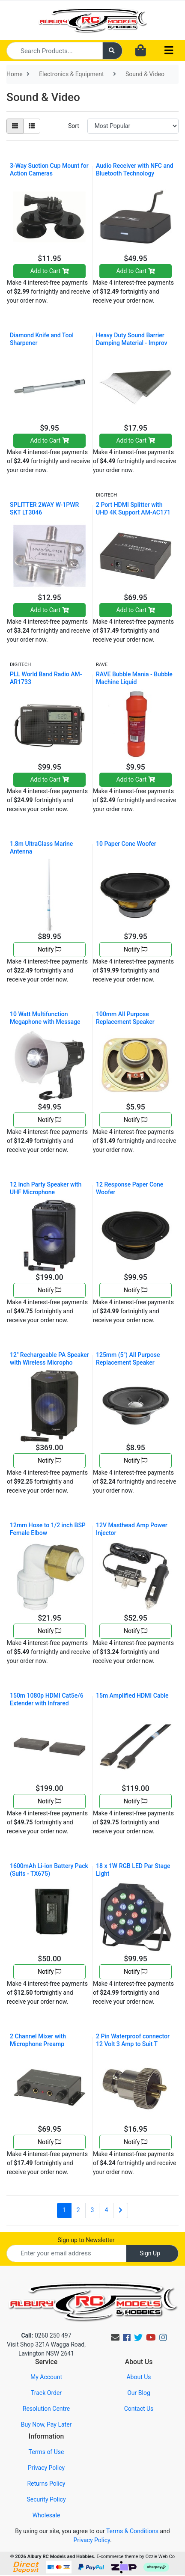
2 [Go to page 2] (78, 2210)
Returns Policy (46, 2483)
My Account (46, 2377)
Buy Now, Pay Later (46, 2424)
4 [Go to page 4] (106, 2210)
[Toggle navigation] (169, 51)
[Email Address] (66, 2253)
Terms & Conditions (132, 2531)
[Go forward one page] (120, 2210)
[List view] (31, 126)
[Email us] (115, 2337)
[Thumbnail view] (15, 126)
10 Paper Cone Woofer (126, 843)
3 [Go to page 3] (92, 2210)
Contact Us (139, 2408)
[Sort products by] (133, 126)
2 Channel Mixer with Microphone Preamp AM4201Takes (38, 2044)
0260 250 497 (46, 2335)
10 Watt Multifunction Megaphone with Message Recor (45, 1022)
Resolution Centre (46, 2408)
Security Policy (46, 2499)
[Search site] (112, 50)
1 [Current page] (64, 2210)
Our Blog (138, 2392)
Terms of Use (46, 2451)
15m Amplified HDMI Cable (132, 1695)
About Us (138, 2377)
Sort (73, 125)
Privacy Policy (46, 2467)
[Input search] (54, 50)
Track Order (46, 2392)
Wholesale (46, 2515)
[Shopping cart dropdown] (140, 51)
